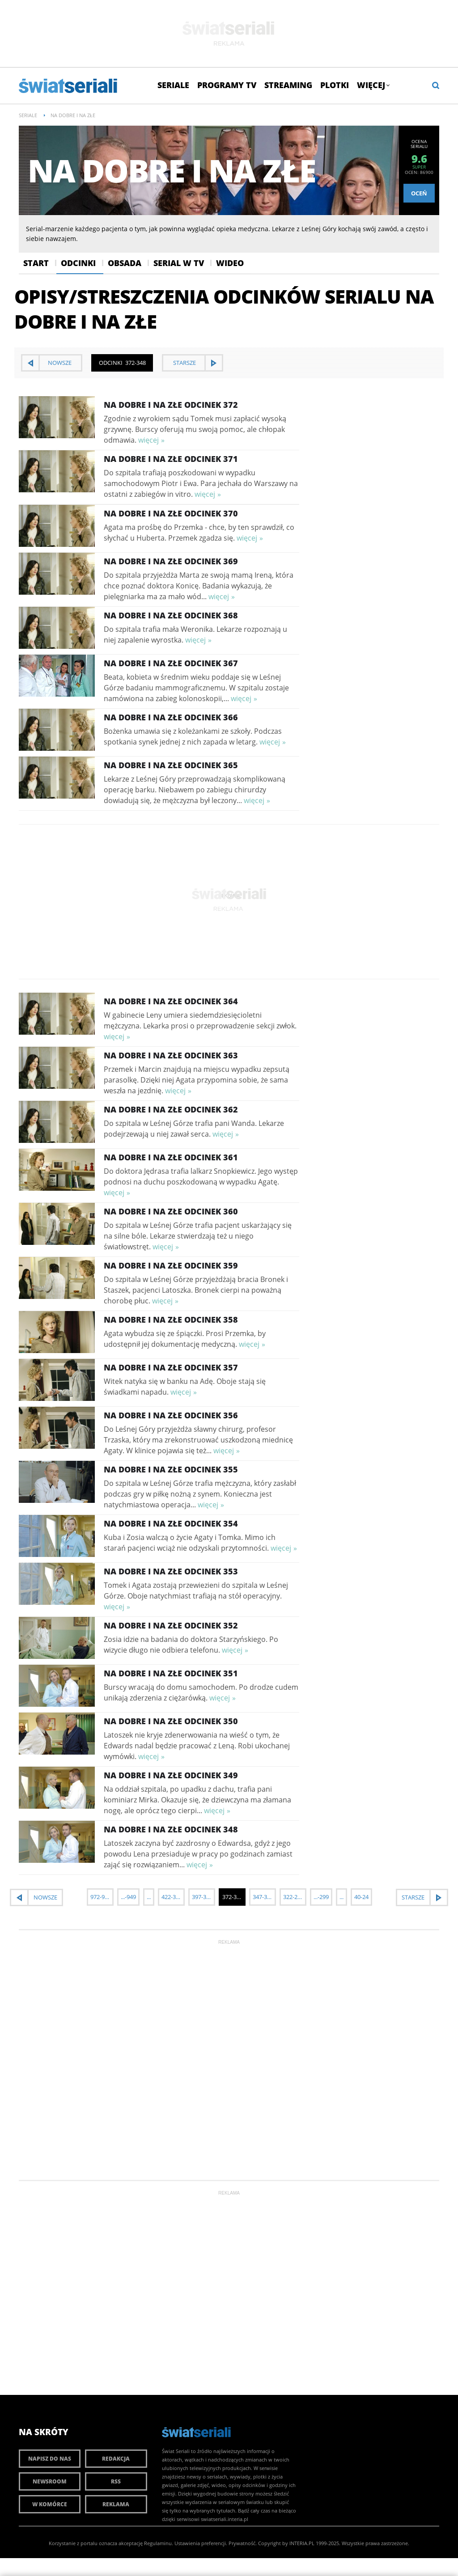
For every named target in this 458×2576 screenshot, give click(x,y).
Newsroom (50, 2481)
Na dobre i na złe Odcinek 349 (171, 1775)
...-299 (321, 1897)
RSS (116, 2481)
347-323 (263, 1897)
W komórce (49, 2504)
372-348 (232, 1897)
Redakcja (116, 2458)
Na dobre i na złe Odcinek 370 (171, 513)
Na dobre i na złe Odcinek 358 (171, 1319)
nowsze (60, 363)
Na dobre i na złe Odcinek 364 (171, 1001)
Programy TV (226, 85)
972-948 (100, 1897)
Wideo (230, 263)
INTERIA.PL (301, 2543)
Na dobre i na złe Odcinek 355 (171, 1469)
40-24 (361, 1897)
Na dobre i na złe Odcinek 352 (171, 1625)
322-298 (293, 1897)
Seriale (173, 85)
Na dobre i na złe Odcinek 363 (171, 1055)
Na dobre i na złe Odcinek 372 (171, 404)
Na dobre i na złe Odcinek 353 (171, 1571)
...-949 (128, 1897)
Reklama (115, 2504)
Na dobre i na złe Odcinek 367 (171, 663)
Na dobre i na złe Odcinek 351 (171, 1673)
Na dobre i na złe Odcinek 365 (171, 765)
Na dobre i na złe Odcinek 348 (171, 1829)
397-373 (202, 1897)
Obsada (124, 263)
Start (36, 263)
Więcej (373, 85)
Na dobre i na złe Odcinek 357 (171, 1367)
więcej (148, 440)
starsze (184, 363)
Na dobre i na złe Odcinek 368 (171, 615)
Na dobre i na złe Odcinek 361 (171, 1157)
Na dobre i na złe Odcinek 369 (171, 561)
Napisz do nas (49, 2458)
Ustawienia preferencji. (200, 2543)
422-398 (171, 1897)
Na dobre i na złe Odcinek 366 (171, 717)
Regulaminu (158, 2543)
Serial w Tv (178, 263)
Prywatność (242, 2543)
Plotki (334, 85)
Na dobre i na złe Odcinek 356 (171, 1415)
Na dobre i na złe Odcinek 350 (171, 1721)
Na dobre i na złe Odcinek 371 (171, 458)
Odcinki (78, 263)
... (149, 1897)
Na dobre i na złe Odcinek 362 (171, 1109)
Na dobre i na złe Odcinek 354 (171, 1523)
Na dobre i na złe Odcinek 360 (171, 1211)
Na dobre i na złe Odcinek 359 (171, 1265)
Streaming (288, 85)
